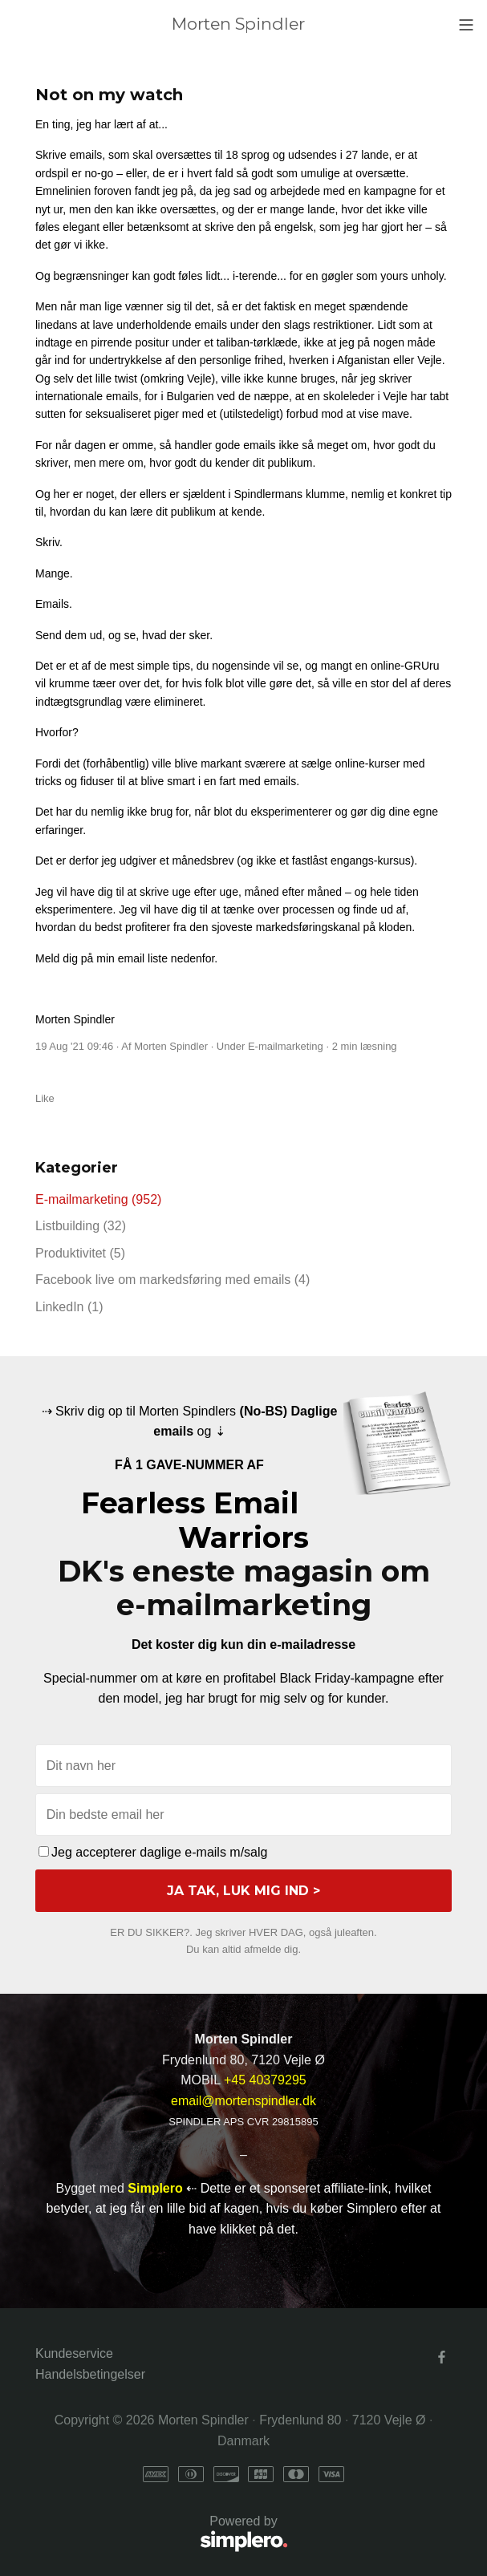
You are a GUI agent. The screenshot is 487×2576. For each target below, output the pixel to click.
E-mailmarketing (285, 1046)
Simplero (155, 2188)
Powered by (161, 2534)
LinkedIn (69, 1307)
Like (45, 1098)
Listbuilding (80, 1226)
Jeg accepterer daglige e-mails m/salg (153, 1852)
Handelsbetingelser (90, 2374)
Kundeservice (74, 2353)
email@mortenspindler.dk (243, 2101)
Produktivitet (80, 1253)
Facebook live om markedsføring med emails (172, 1279)
